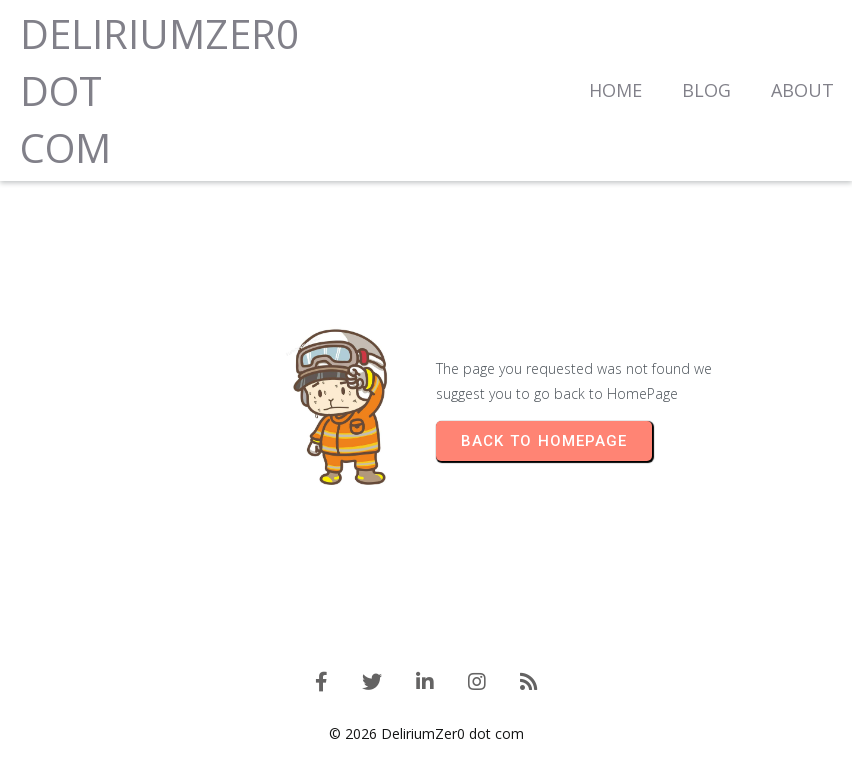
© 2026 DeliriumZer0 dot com (426, 733)
